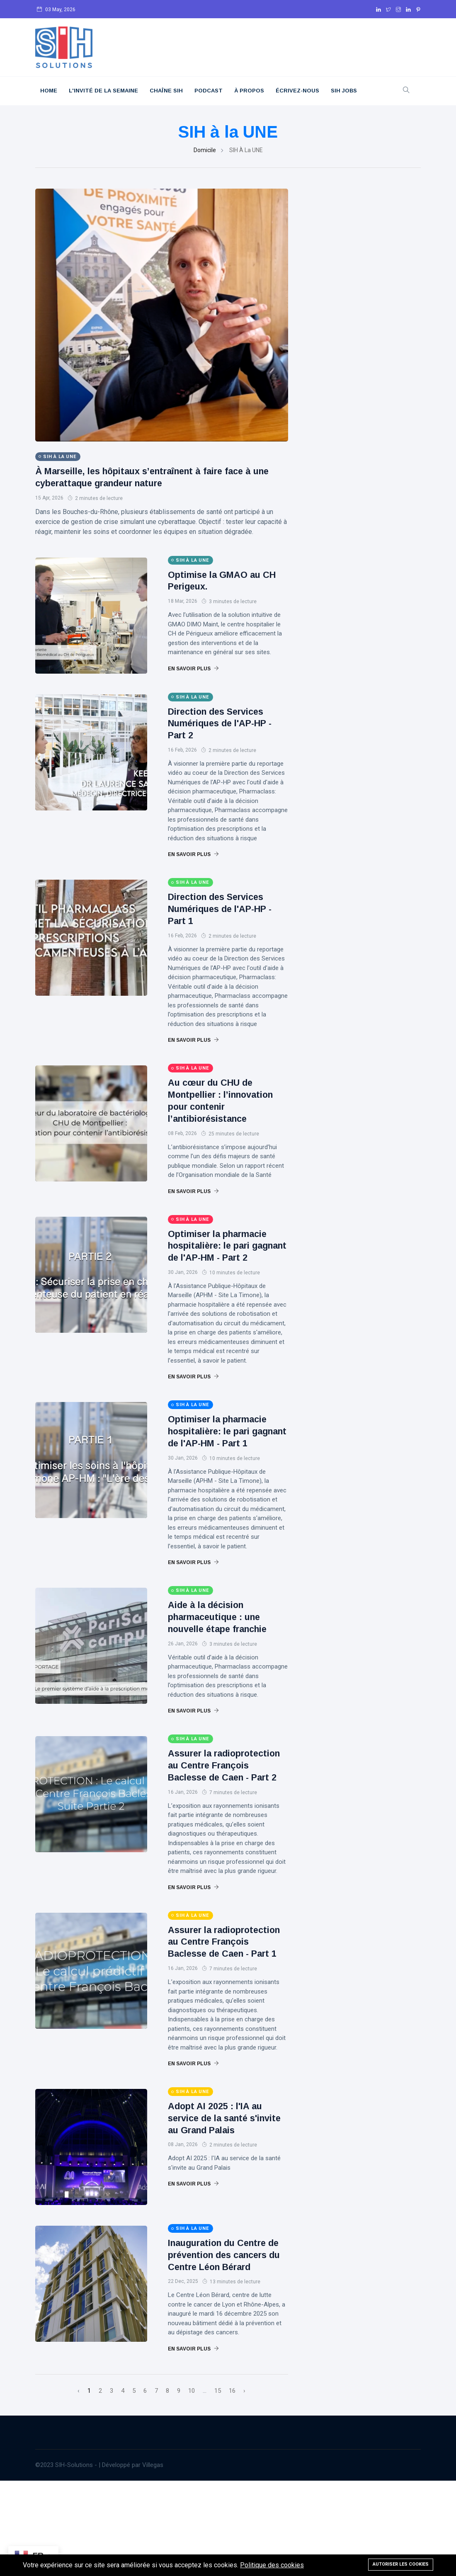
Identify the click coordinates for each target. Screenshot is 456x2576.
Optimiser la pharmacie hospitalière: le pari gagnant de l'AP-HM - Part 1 (224, 1460)
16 (232, 2486)
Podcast (208, 90)
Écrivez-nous (297, 90)
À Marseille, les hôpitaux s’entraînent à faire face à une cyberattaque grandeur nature (157, 476)
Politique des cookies (272, 2565)
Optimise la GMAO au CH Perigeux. (219, 580)
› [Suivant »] (244, 2486)
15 (217, 2486)
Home (48, 90)
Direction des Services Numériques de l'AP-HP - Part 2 (227, 723)
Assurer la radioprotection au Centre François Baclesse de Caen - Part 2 (225, 1812)
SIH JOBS (344, 90)
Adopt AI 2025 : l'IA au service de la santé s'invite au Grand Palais (225, 2201)
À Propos (249, 90)
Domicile (205, 150)
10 (191, 2486)
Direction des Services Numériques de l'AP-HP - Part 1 (227, 908)
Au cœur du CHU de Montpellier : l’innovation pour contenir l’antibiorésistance (215, 1106)
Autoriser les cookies (401, 2564)
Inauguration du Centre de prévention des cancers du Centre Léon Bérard (225, 2344)
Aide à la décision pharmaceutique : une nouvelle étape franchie (224, 1652)
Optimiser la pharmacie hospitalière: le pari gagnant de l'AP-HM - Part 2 (224, 1262)
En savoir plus (193, 669)
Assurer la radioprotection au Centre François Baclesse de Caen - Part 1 (225, 2013)
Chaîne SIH (166, 90)
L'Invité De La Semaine (103, 90)
